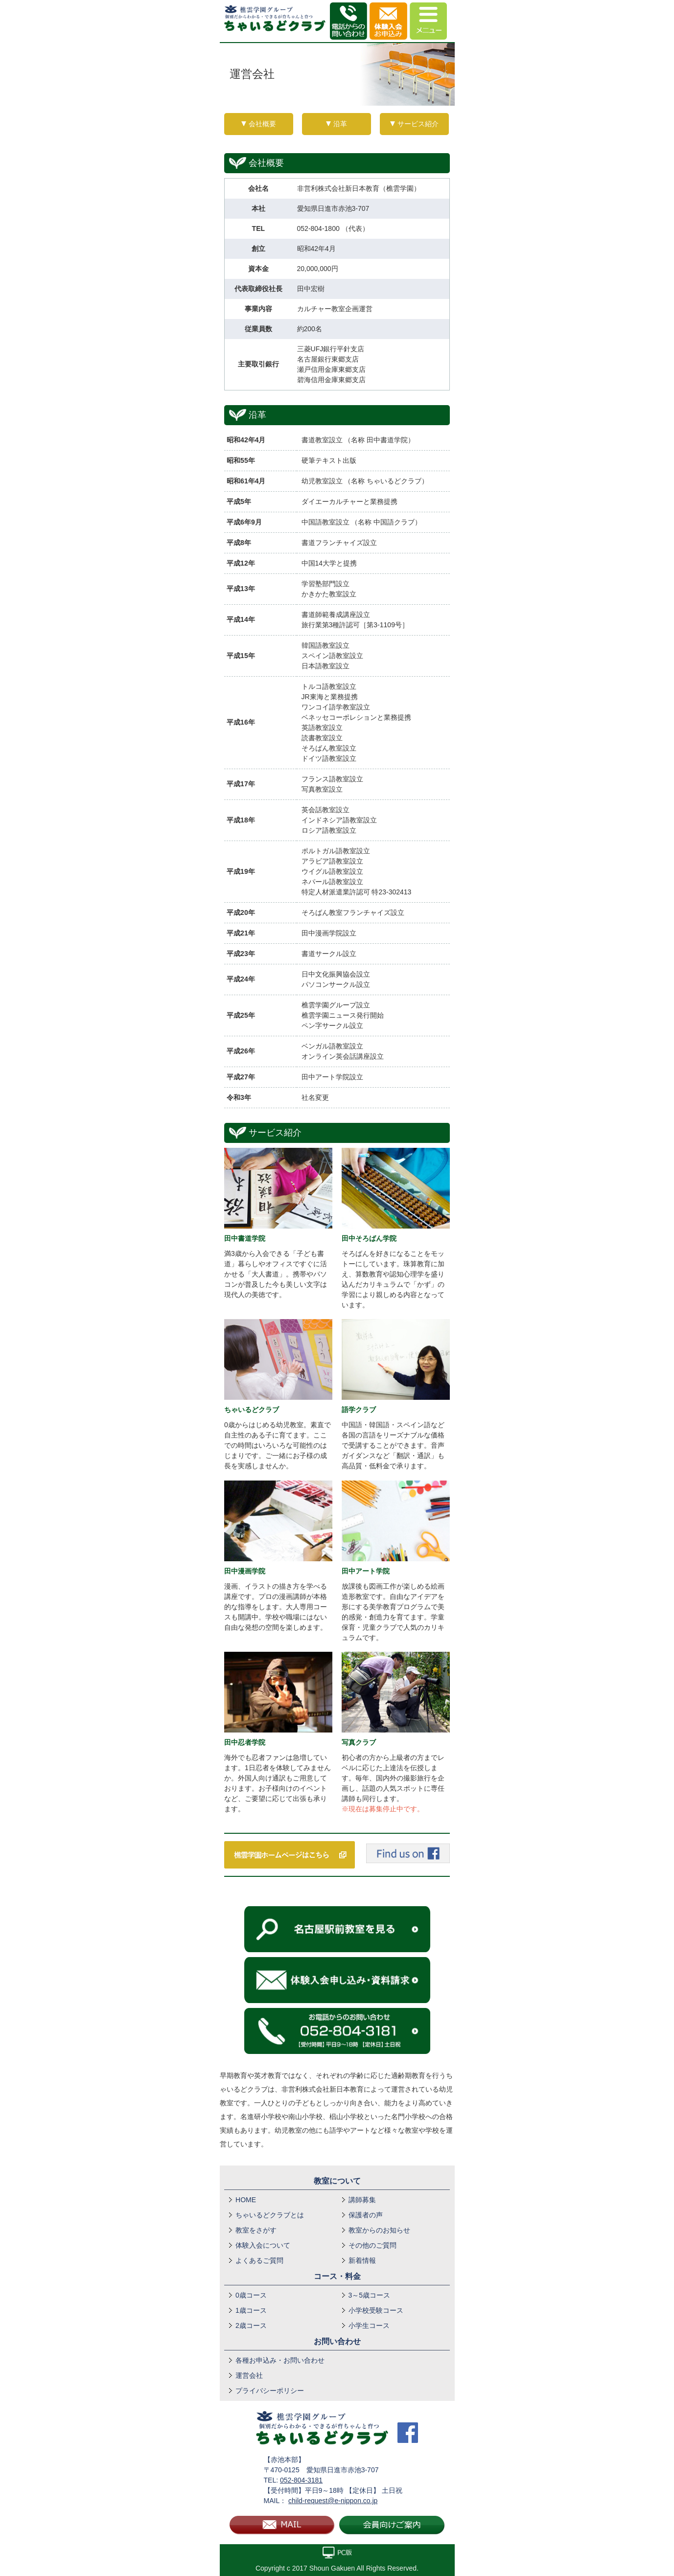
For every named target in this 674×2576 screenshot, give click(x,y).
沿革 (340, 124)
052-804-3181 (301, 2480)
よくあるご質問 (259, 2260)
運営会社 (249, 2375)
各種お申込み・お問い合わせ (280, 2360)
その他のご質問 (372, 2245)
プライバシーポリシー (269, 2390)
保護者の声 (366, 2215)
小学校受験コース (376, 2310)
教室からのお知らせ (379, 2230)
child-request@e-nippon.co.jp (332, 2501)
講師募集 (362, 2200)
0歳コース (251, 2295)
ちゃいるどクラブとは (269, 2215)
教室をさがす (256, 2230)
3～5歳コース (370, 2295)
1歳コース (251, 2310)
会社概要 (262, 124)
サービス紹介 (418, 124)
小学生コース (369, 2325)
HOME (245, 2200)
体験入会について (262, 2245)
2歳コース (251, 2325)
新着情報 (362, 2260)
